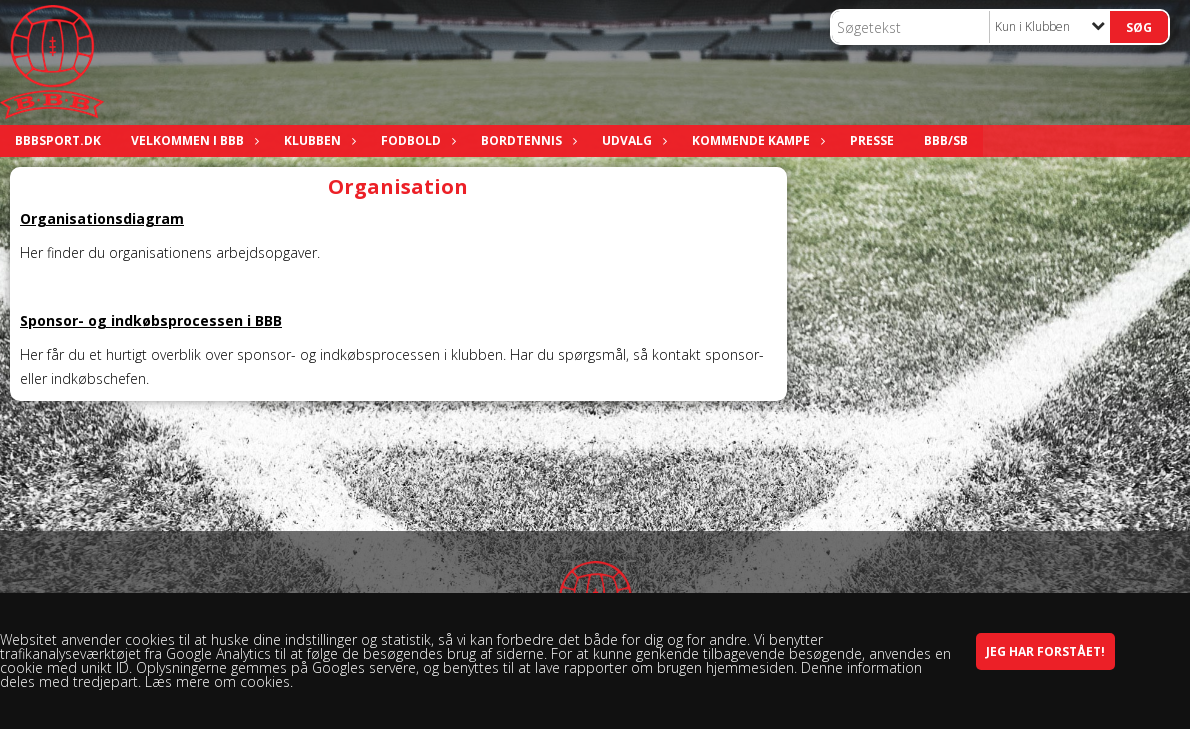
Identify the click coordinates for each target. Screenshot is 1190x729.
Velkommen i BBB (192, 140)
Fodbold (416, 140)
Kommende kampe (756, 140)
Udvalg (632, 140)
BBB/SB (946, 140)
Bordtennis (526, 140)
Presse (872, 140)
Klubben (317, 140)
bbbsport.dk (58, 140)
